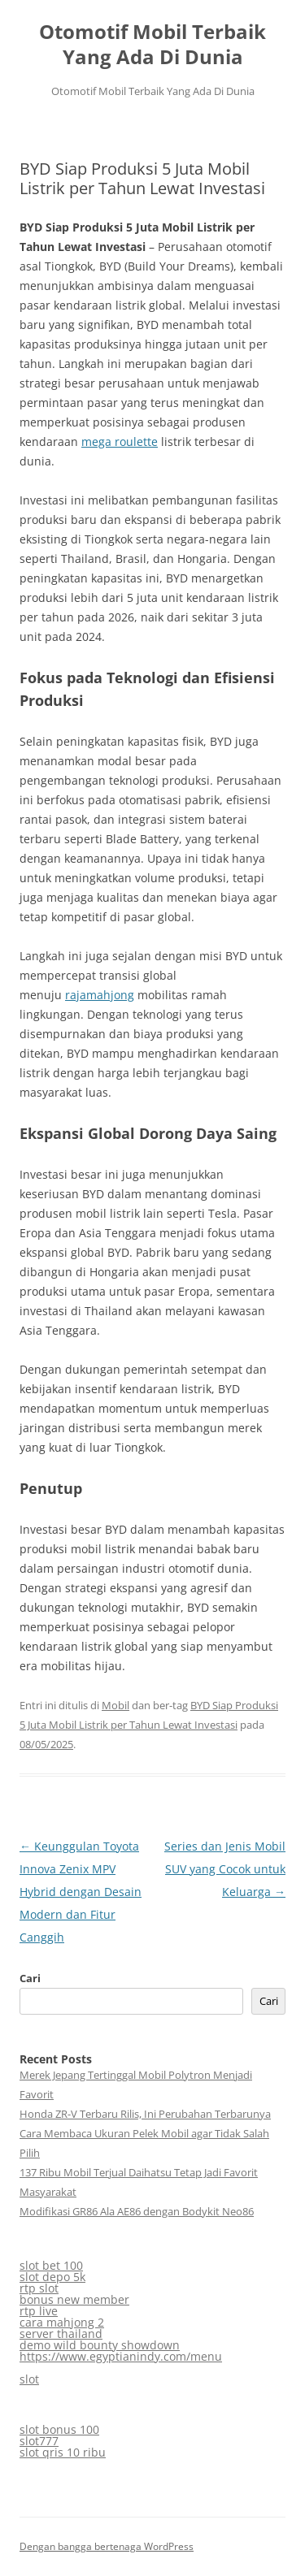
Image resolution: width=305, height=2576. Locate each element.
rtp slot (39, 2288)
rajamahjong (99, 994)
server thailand (61, 2333)
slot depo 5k (52, 2276)
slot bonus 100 (59, 2429)
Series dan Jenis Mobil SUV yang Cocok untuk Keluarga (224, 1868)
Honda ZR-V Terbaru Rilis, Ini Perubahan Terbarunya (145, 2113)
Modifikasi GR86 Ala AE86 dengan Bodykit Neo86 (137, 2211)
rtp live (39, 2310)
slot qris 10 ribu (63, 2452)
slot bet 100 (51, 2265)
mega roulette (119, 441)
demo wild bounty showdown (100, 2345)
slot (29, 2379)
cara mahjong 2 (62, 2322)
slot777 (39, 2440)
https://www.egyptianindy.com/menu (121, 2356)
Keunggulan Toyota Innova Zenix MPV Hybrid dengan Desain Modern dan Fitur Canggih (81, 1891)
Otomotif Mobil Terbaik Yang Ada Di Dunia (152, 44)
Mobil (115, 1705)
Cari (30, 1978)
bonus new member (74, 2299)
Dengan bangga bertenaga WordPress (107, 2546)
